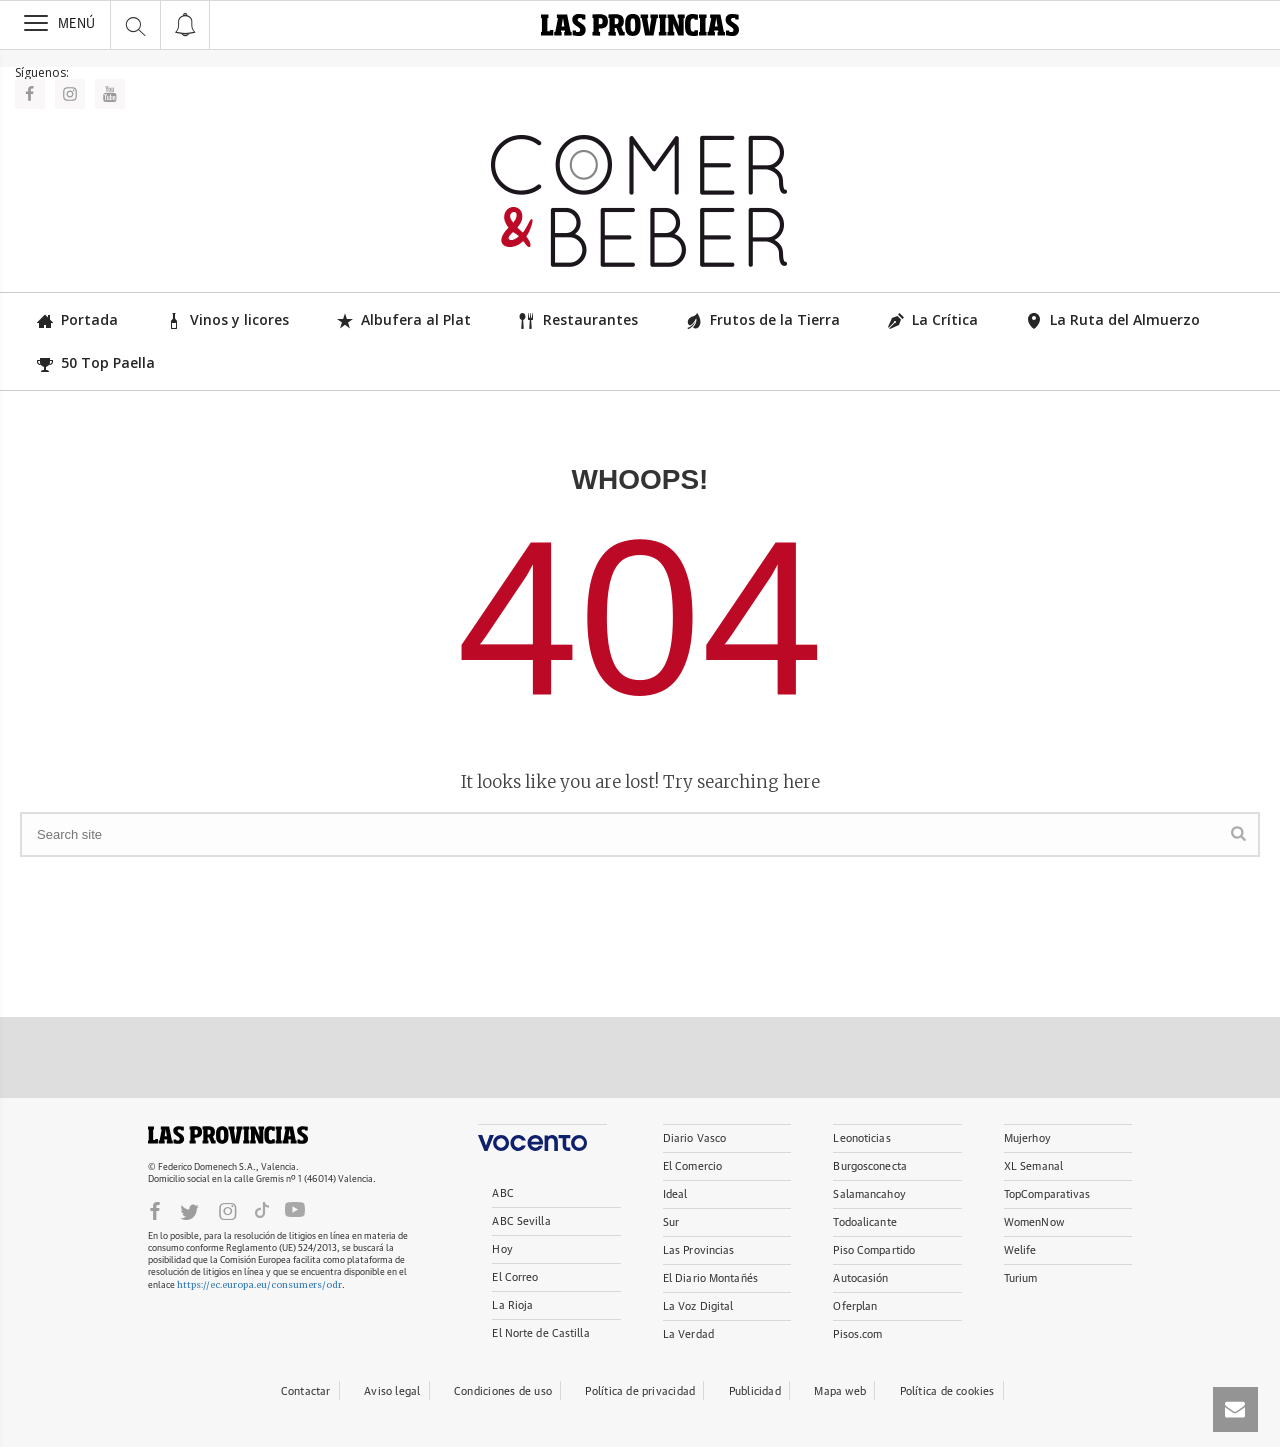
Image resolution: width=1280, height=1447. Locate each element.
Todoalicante (864, 1222)
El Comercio (692, 1166)
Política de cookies (947, 1391)
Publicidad (755, 1391)
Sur (671, 1222)
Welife (1020, 1250)
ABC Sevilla (521, 1221)
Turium (1021, 1278)
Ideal (675, 1194)
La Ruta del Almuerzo (1113, 319)
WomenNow (1034, 1222)
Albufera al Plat (404, 319)
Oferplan (855, 1306)
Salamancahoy (869, 1194)
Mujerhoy (1027, 1138)
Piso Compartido (874, 1250)
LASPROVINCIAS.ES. (228, 1135)
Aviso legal (392, 1391)
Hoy (502, 1249)
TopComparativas (1047, 1194)
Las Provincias (699, 1250)
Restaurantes (578, 319)
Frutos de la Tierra (763, 319)
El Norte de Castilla (540, 1333)
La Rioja (512, 1305)
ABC (502, 1193)
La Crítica (933, 319)
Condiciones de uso (503, 1391)
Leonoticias (861, 1138)
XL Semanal (1033, 1166)
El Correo (515, 1277)
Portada (77, 319)
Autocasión (860, 1278)
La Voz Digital (698, 1306)
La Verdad (688, 1334)
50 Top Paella (96, 362)
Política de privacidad (640, 1391)
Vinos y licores (227, 319)
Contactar (306, 1391)
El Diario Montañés (710, 1278)
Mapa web (840, 1391)
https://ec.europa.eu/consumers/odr (259, 1284)
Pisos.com (857, 1334)
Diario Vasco (694, 1138)
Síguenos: (42, 72)
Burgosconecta (869, 1166)
